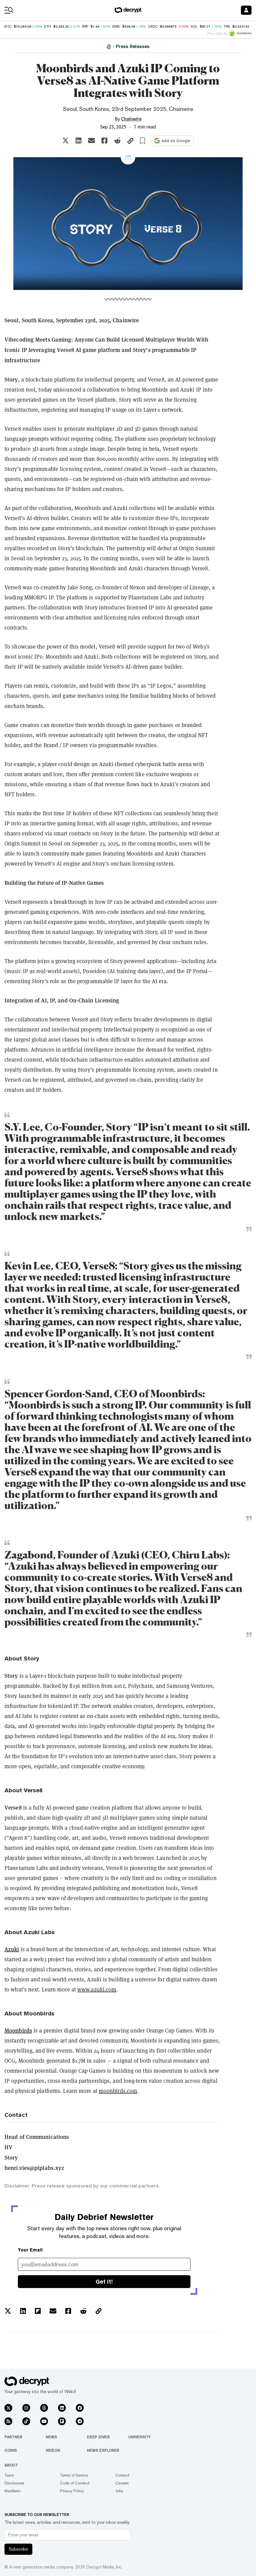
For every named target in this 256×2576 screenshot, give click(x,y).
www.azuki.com (96, 1989)
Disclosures (14, 2483)
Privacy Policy (72, 2491)
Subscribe (18, 2549)
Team (9, 2475)
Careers (122, 2483)
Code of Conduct (75, 2483)
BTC (7, 26)
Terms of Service (74, 2475)
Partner (13, 2437)
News (51, 2437)
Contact (122, 2475)
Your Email (30, 2250)
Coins (10, 2450)
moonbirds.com (118, 2090)
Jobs (119, 2491)
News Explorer (103, 2450)
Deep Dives (98, 2437)
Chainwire (131, 119)
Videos (53, 2450)
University (139, 2437)
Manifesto (12, 2491)
